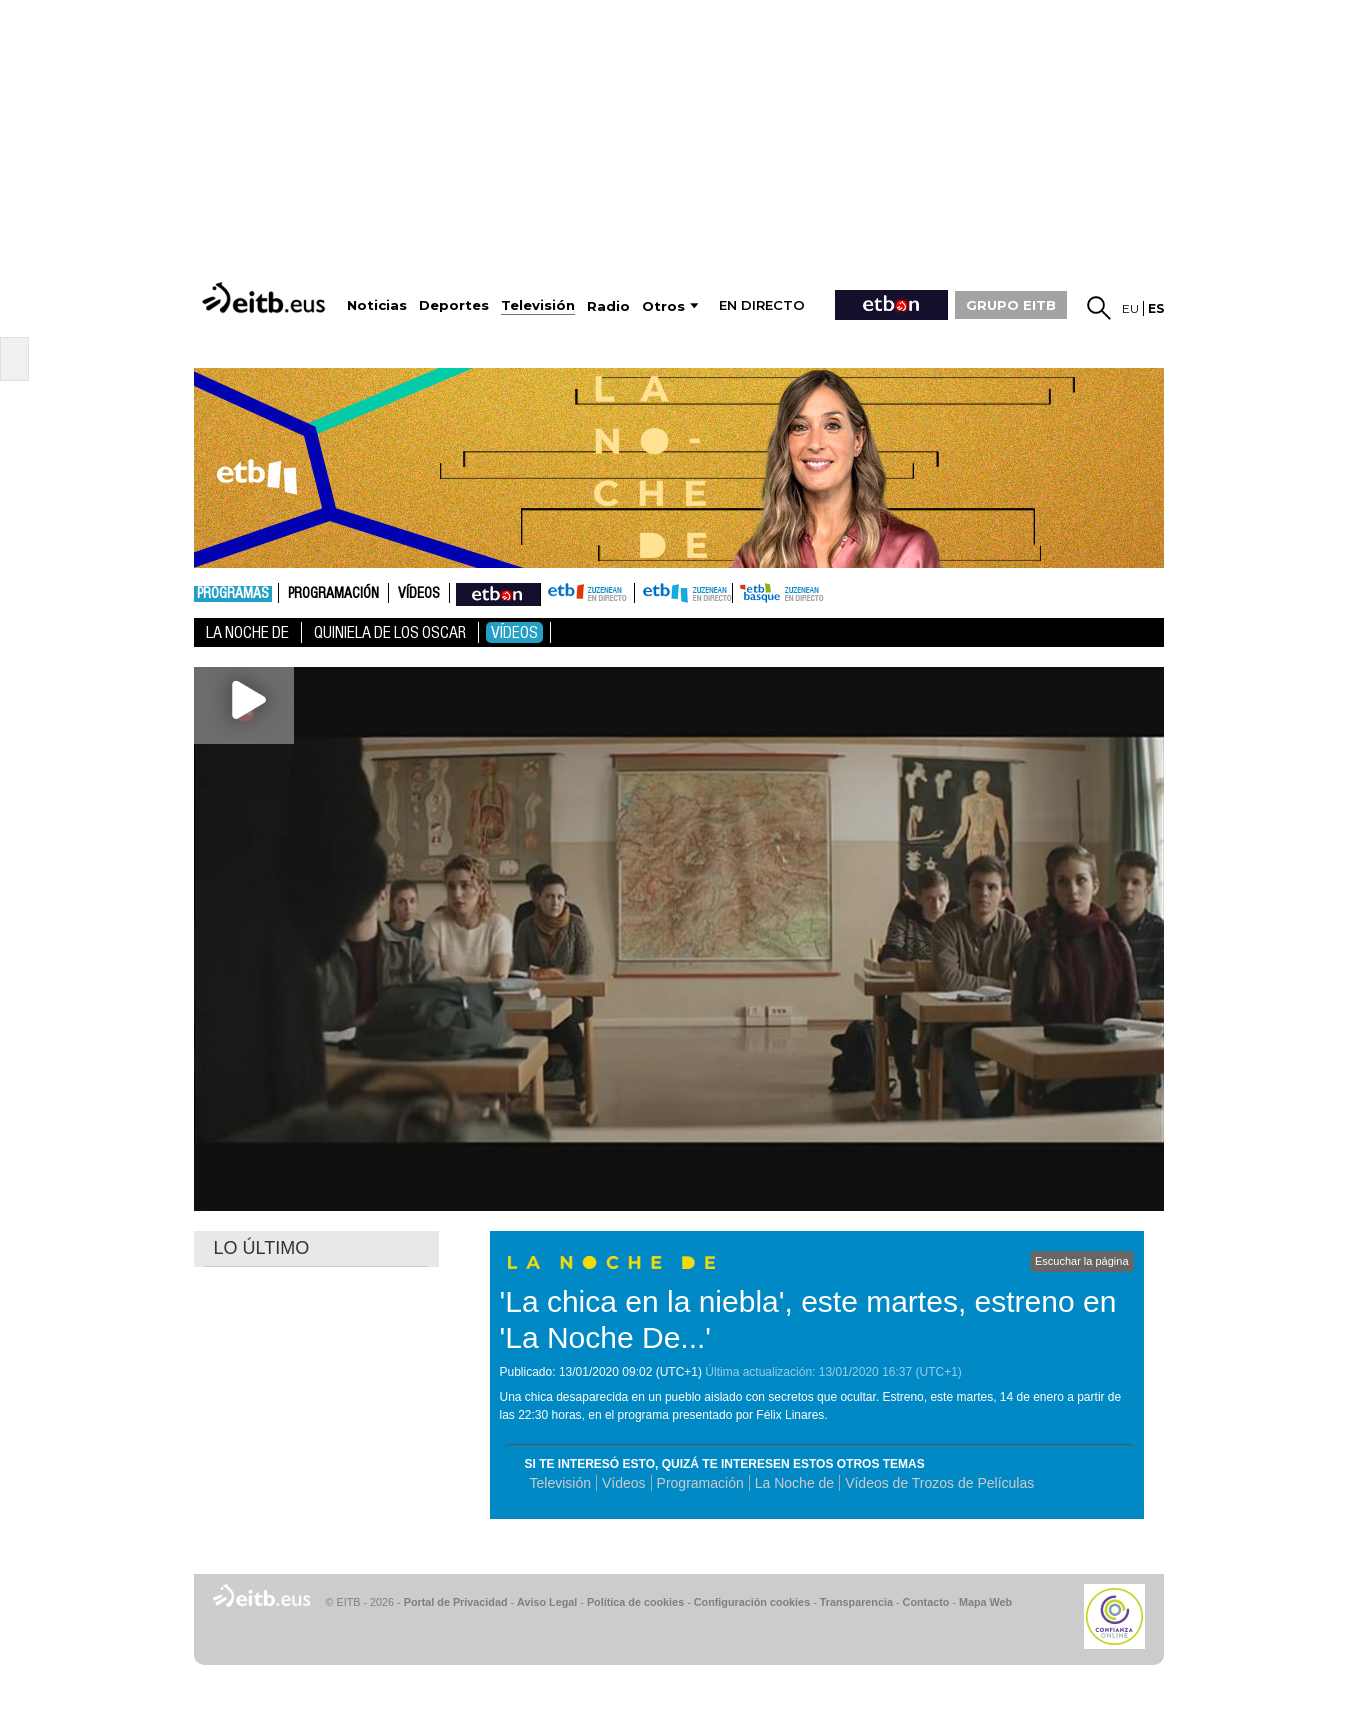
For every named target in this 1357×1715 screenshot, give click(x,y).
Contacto (926, 1602)
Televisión (560, 1483)
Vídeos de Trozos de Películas (939, 1483)
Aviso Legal (547, 1602)
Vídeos (419, 594)
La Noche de (794, 1483)
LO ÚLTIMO (262, 1248)
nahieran (498, 593)
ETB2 (684, 593)
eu (1130, 308)
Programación (333, 594)
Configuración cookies (752, 1602)
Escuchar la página (1082, 1261)
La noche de (247, 632)
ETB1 (587, 593)
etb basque (812, 593)
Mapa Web (985, 1602)
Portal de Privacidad (456, 1602)
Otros (663, 306)
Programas (233, 594)
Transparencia (856, 1602)
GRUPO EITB (1011, 305)
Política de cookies (635, 1602)
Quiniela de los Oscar (390, 632)
